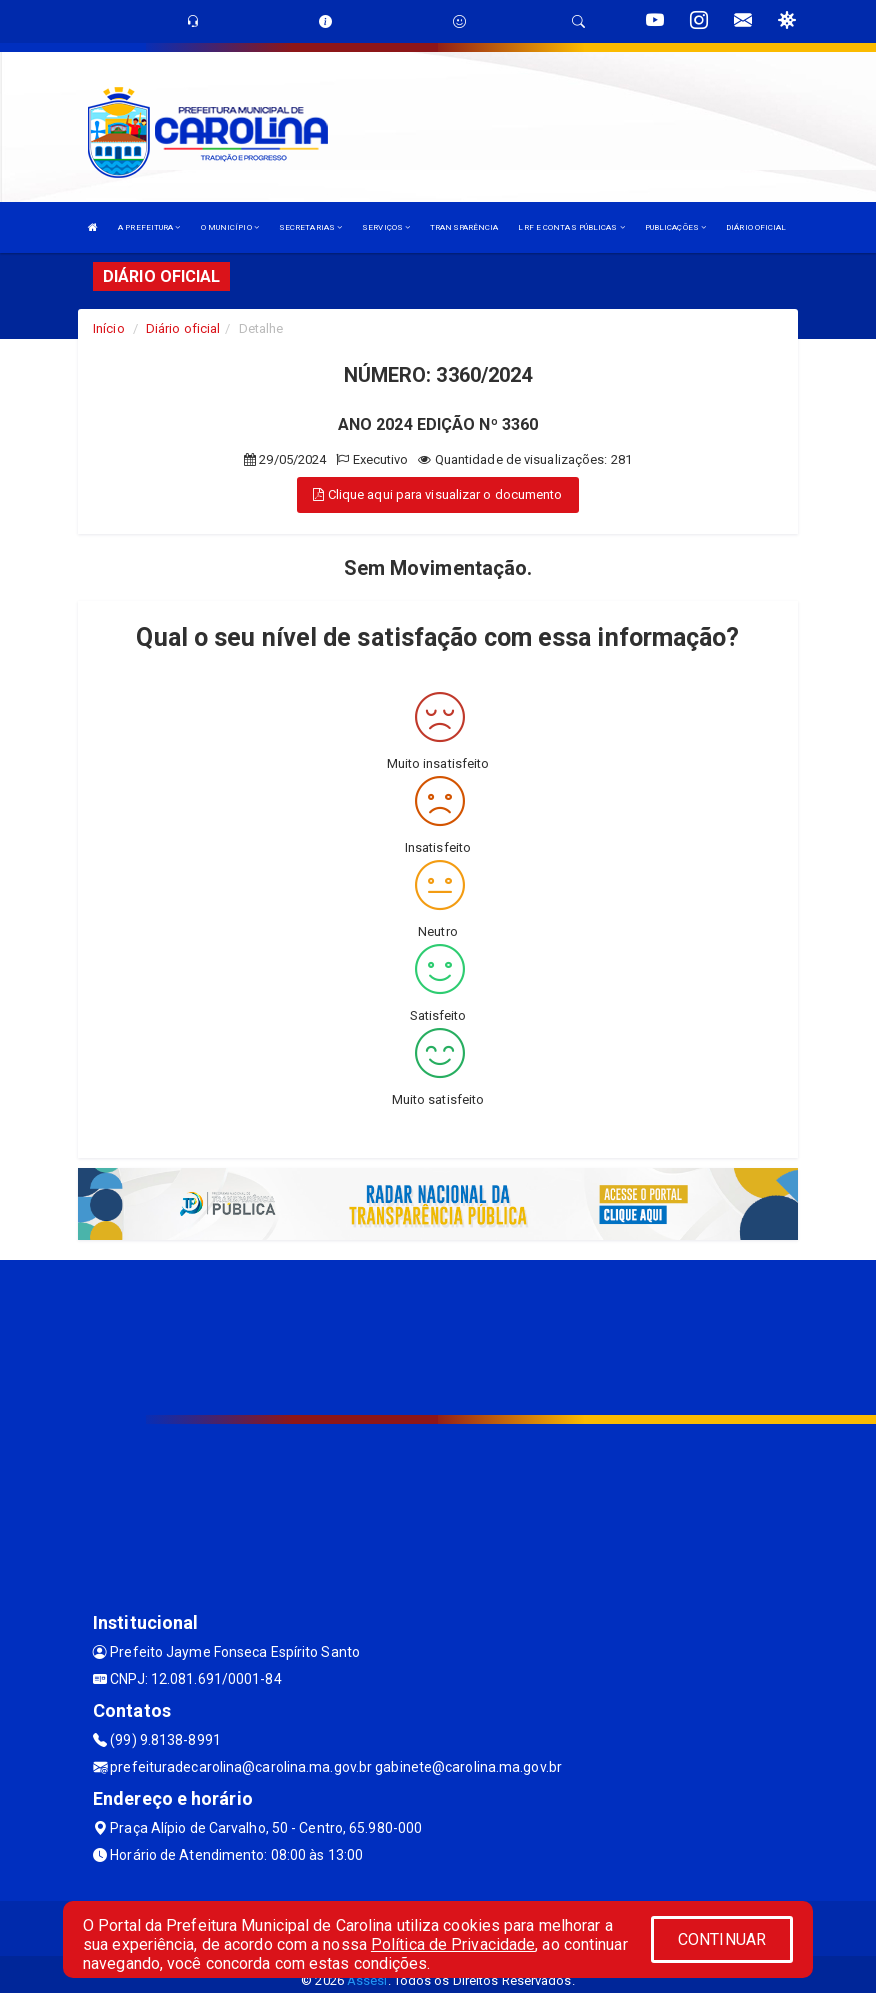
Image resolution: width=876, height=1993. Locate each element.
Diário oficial (183, 328)
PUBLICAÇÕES (675, 227)
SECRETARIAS (310, 227)
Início (109, 328)
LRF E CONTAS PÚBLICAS (571, 227)
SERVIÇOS (386, 227)
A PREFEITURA (149, 227)
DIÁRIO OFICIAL (756, 227)
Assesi (367, 1980)
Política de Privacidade (453, 1944)
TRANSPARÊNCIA (464, 227)
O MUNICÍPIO (230, 227)
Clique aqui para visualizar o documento (437, 494)
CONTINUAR (722, 1939)
